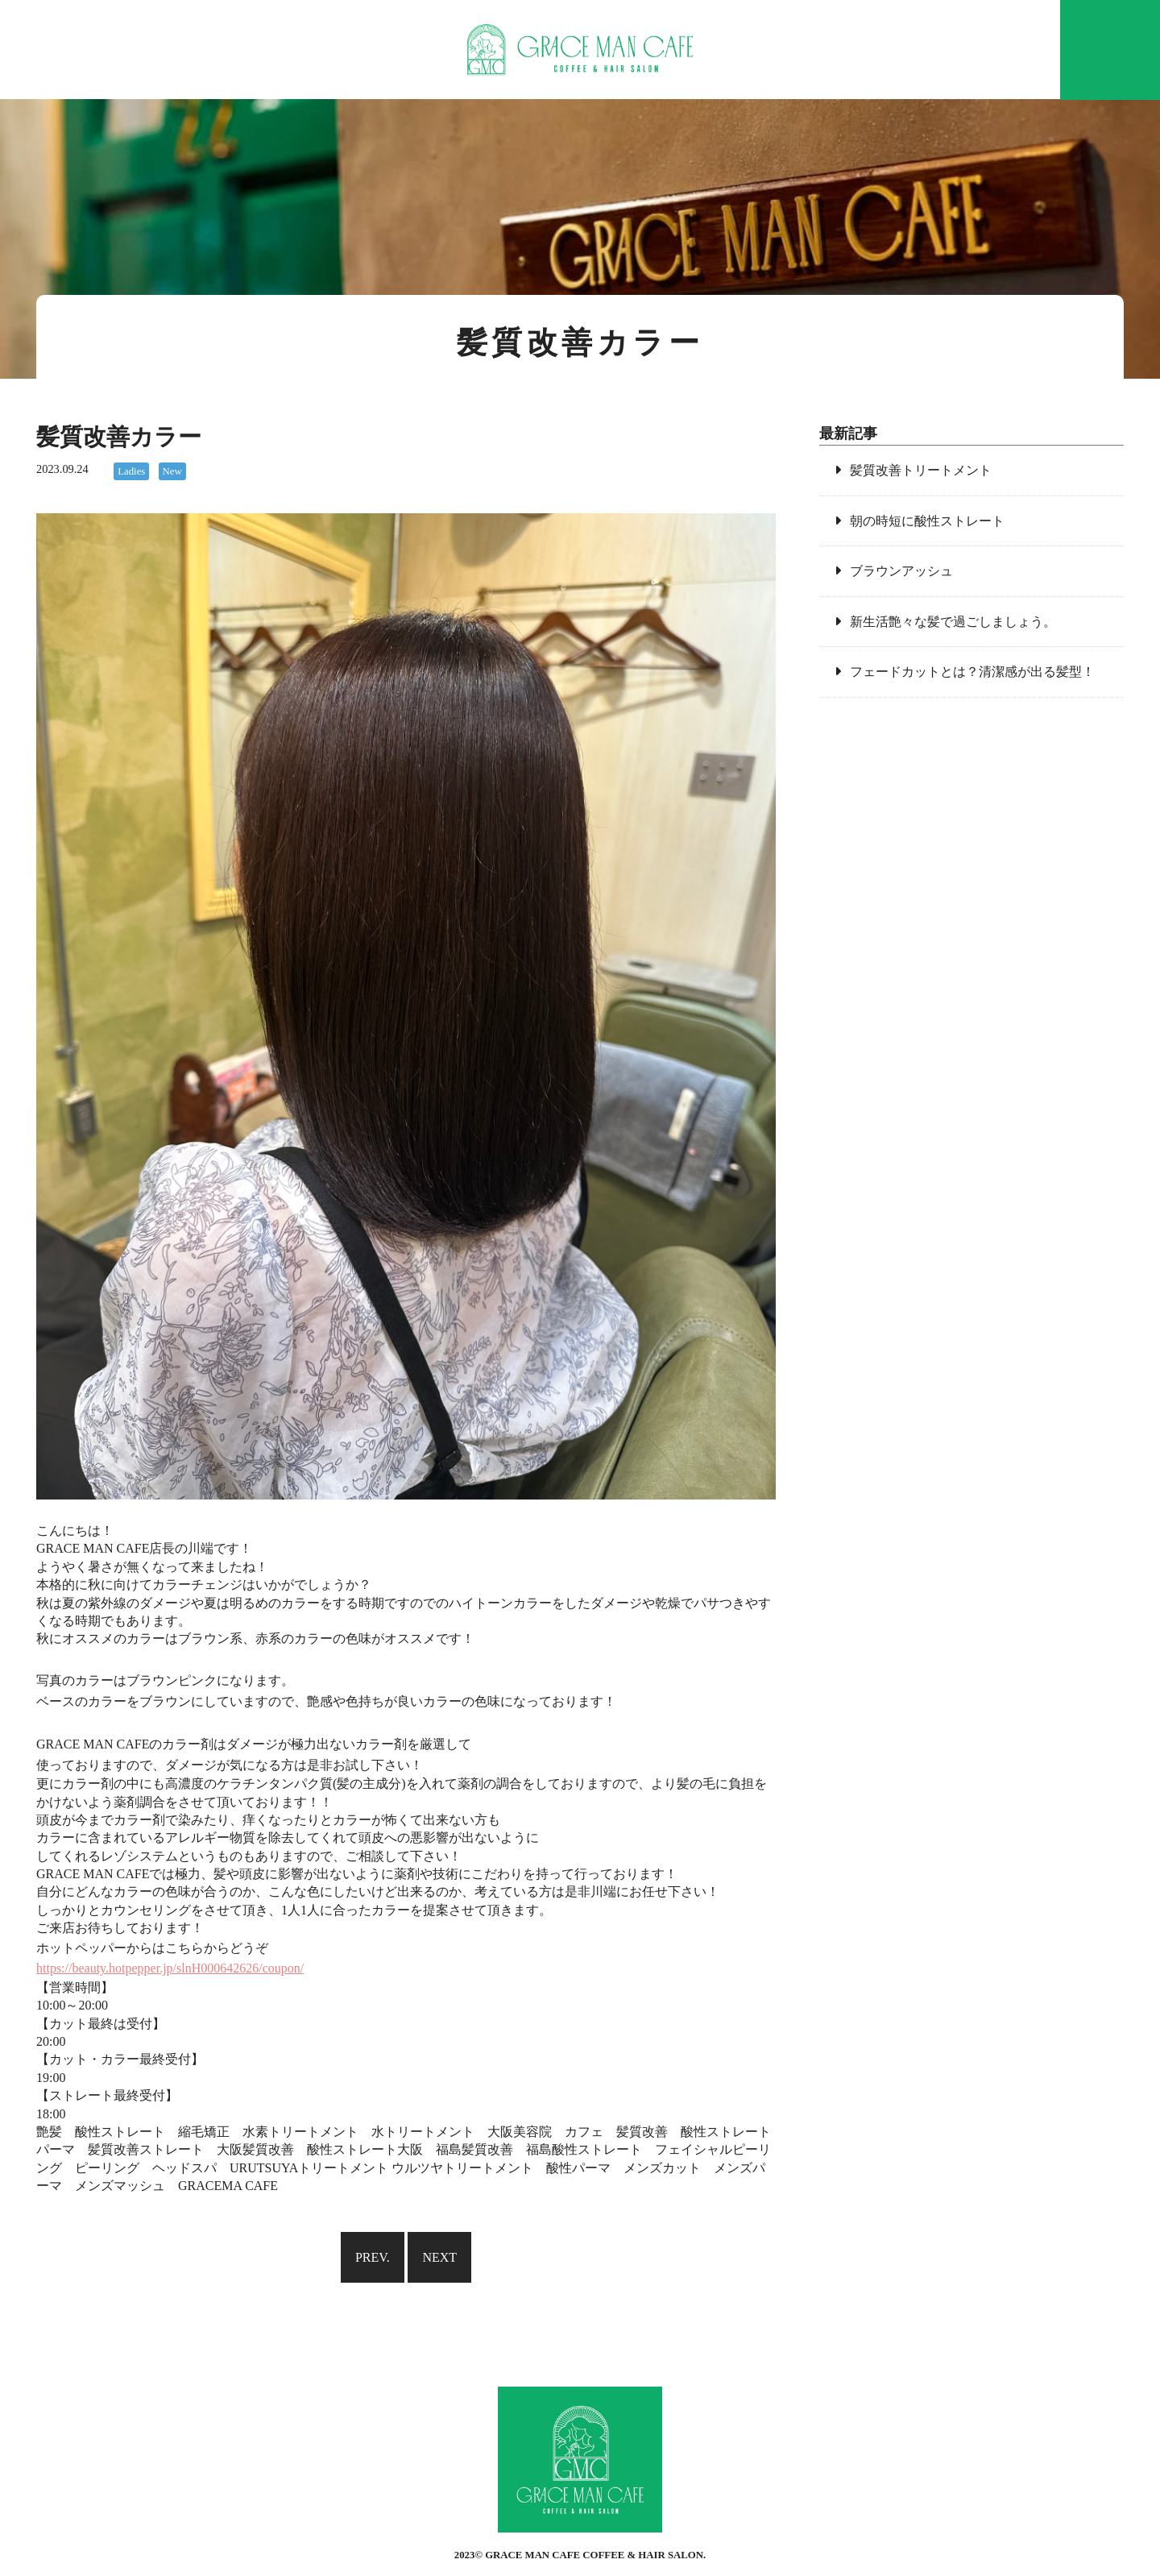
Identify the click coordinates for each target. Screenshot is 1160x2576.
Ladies (131, 471)
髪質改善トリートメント (921, 470)
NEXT (439, 2257)
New (172, 471)
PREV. (372, 2257)
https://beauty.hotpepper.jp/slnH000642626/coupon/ (170, 1968)
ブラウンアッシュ (901, 571)
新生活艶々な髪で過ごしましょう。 (953, 621)
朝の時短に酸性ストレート (927, 521)
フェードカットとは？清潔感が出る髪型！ (972, 671)
